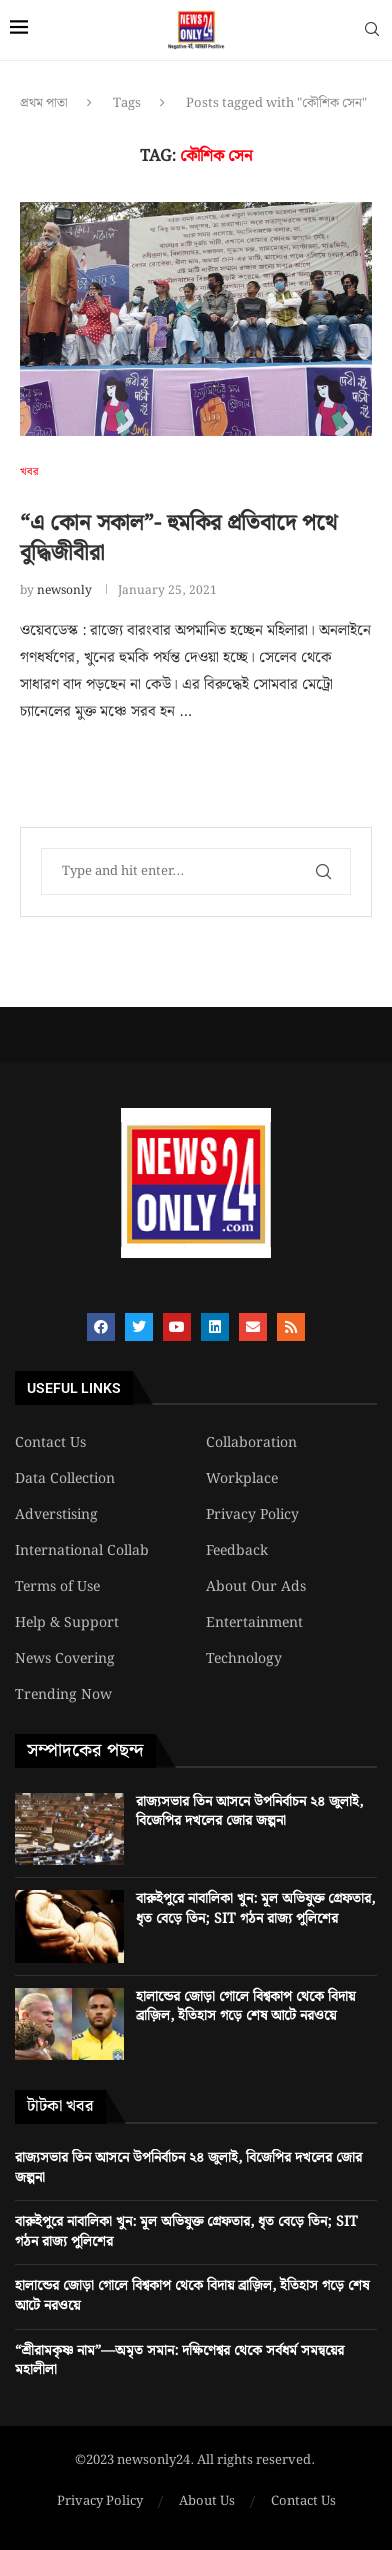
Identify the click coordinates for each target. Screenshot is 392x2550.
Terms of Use (57, 1587)
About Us (207, 2502)
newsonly (64, 590)
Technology (244, 1659)
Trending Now (63, 1695)
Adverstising (56, 1515)
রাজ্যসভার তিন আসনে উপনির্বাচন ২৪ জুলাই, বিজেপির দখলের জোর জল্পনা (249, 1812)
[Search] (372, 33)
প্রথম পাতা (44, 103)
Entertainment (254, 1623)
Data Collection (65, 1479)
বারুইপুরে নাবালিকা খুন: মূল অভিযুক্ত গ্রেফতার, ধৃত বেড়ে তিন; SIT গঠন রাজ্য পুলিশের (255, 1909)
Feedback (237, 1551)
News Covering (65, 1659)
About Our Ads (256, 1587)
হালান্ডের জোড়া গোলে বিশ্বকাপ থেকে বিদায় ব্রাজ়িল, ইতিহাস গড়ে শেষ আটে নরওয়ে (245, 2007)
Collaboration (251, 1443)
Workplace (242, 1479)
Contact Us (50, 1443)
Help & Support (67, 1623)
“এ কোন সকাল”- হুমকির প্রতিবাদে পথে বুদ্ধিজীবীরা (178, 538)
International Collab (82, 1551)
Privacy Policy (252, 1515)
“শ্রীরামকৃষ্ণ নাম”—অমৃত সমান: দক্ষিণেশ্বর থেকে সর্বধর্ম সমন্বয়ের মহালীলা (179, 2361)
